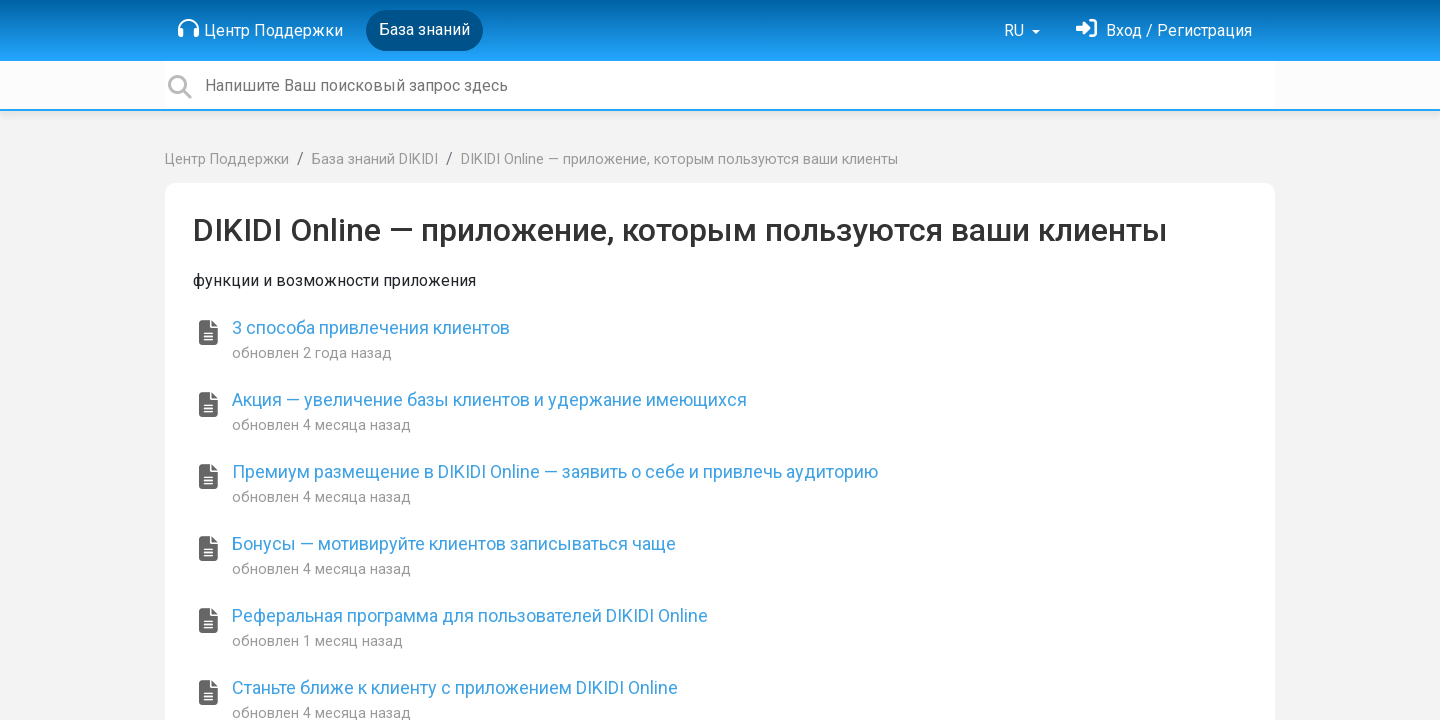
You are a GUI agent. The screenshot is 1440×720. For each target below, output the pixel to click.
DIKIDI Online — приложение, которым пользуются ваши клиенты (679, 159)
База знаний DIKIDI (375, 159)
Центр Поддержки (260, 29)
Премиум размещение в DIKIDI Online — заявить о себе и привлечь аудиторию (555, 471)
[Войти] (1164, 30)
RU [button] (1016, 30)
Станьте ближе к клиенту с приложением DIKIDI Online (455, 687)
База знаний (424, 29)
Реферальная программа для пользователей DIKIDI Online (470, 615)
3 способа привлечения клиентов (371, 327)
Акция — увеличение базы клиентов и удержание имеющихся (489, 399)
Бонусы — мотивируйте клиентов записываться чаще (454, 543)
